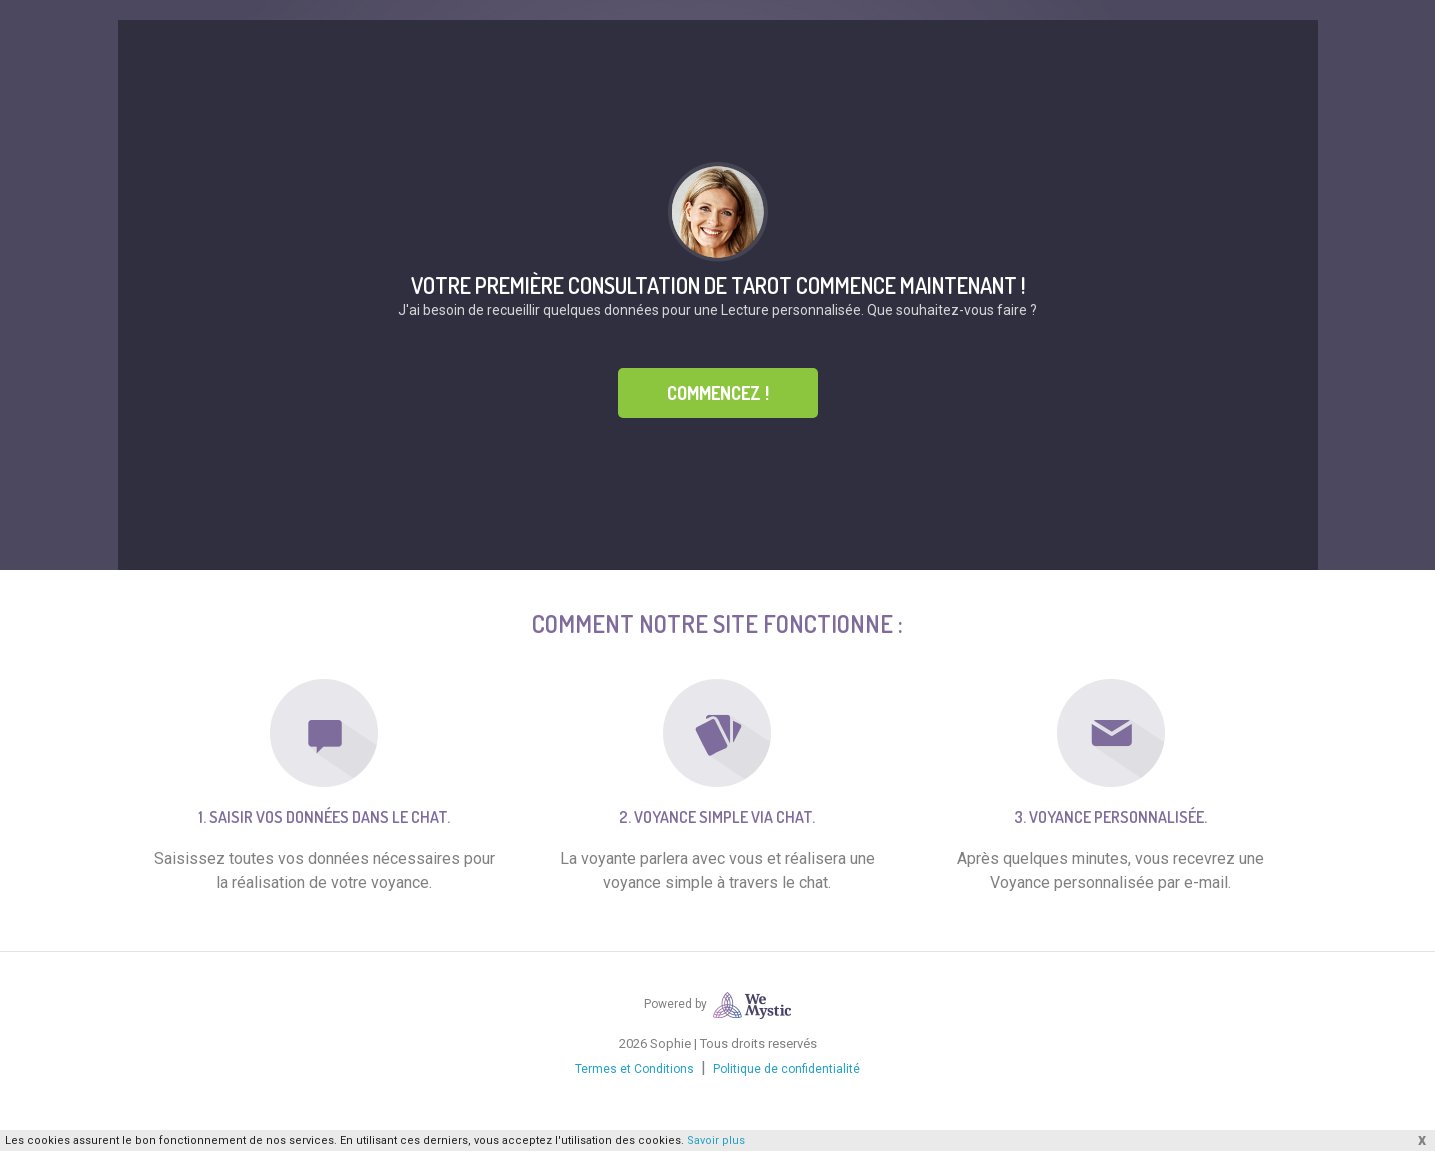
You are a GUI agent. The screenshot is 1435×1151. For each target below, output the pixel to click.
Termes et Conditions (634, 1069)
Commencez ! (718, 393)
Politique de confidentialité (786, 1069)
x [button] (1422, 1139)
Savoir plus (716, 1140)
